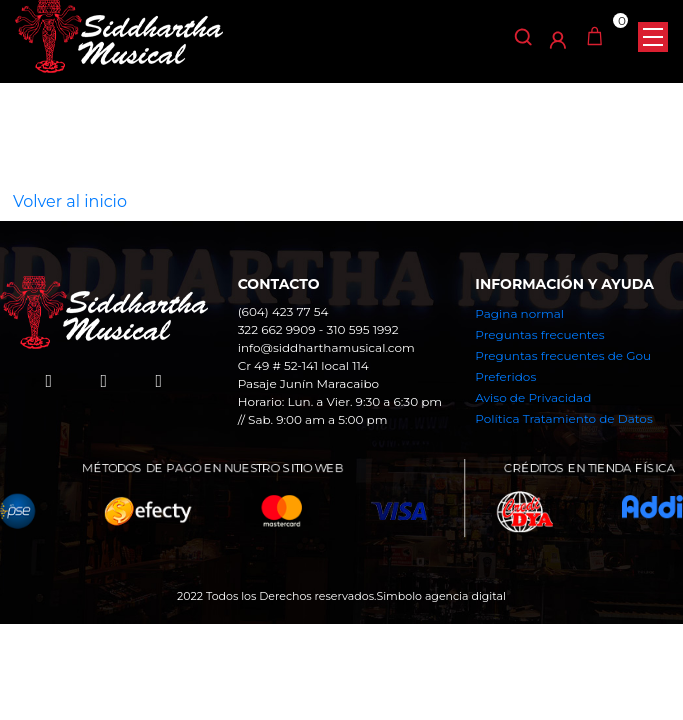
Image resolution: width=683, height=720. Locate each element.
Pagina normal (519, 313)
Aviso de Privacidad (533, 397)
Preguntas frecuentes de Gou (563, 355)
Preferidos (505, 376)
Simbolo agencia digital (441, 596)
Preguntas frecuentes (539, 334)
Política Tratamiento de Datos (563, 418)
